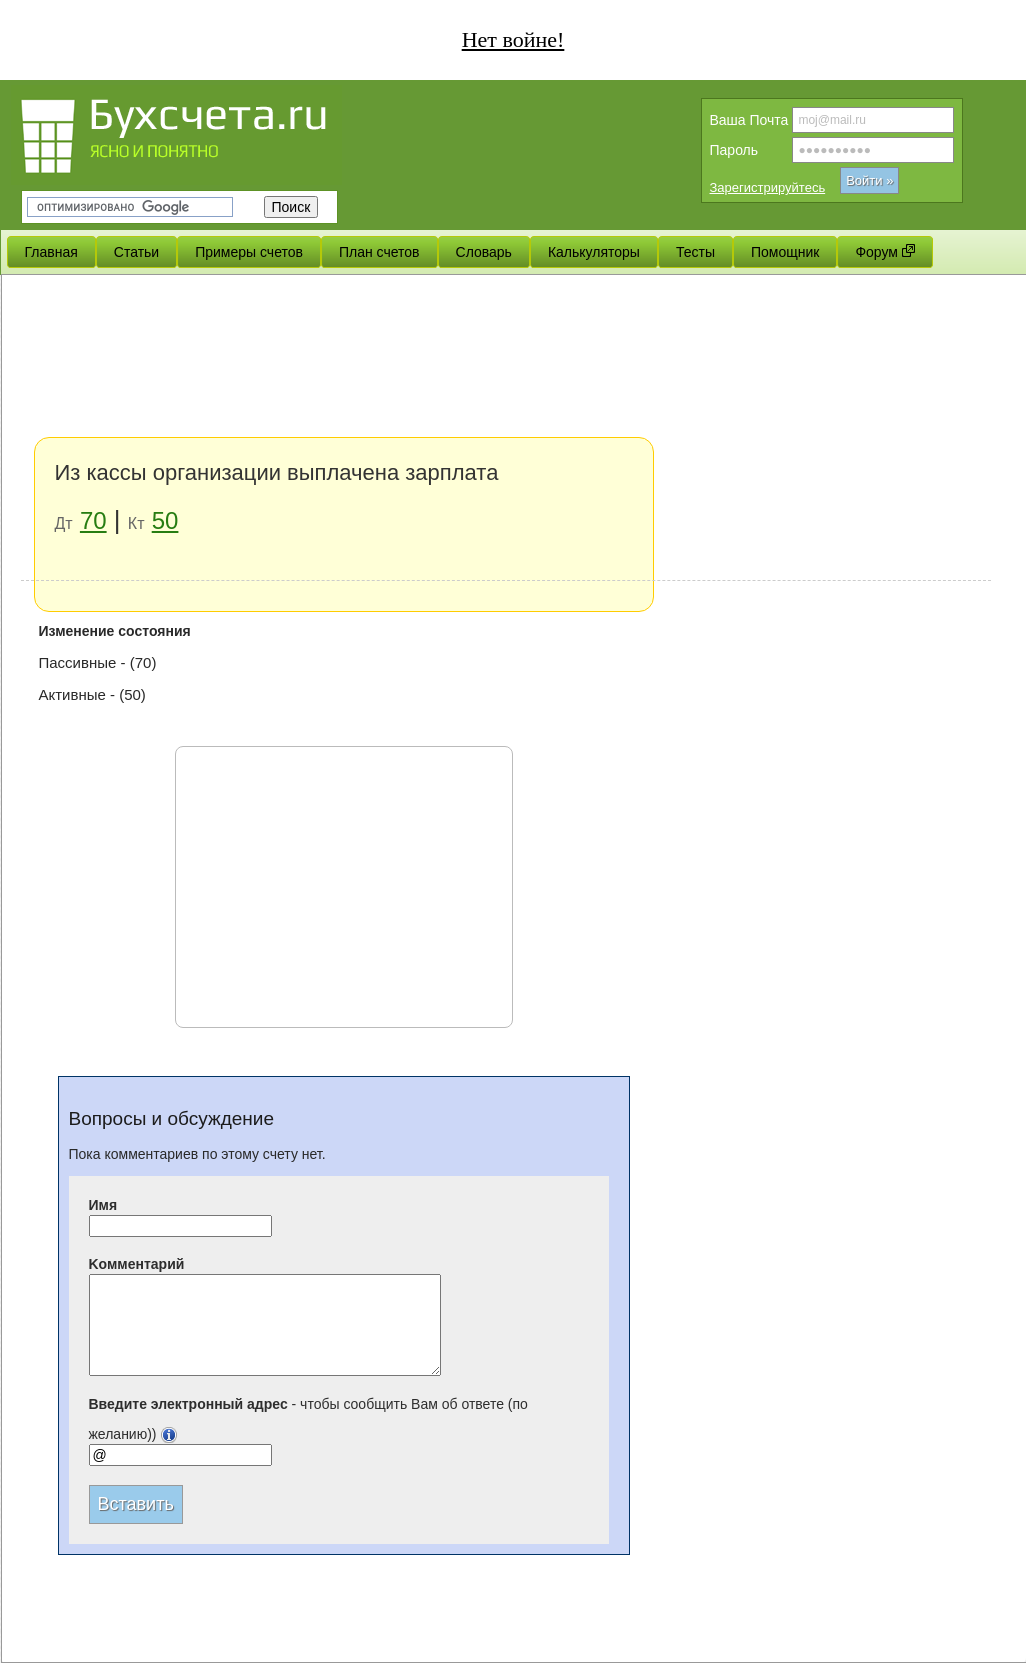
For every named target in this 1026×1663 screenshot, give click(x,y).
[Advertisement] (505, 430)
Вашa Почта (749, 120)
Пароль (734, 150)
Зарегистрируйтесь (768, 187)
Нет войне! (513, 39)
